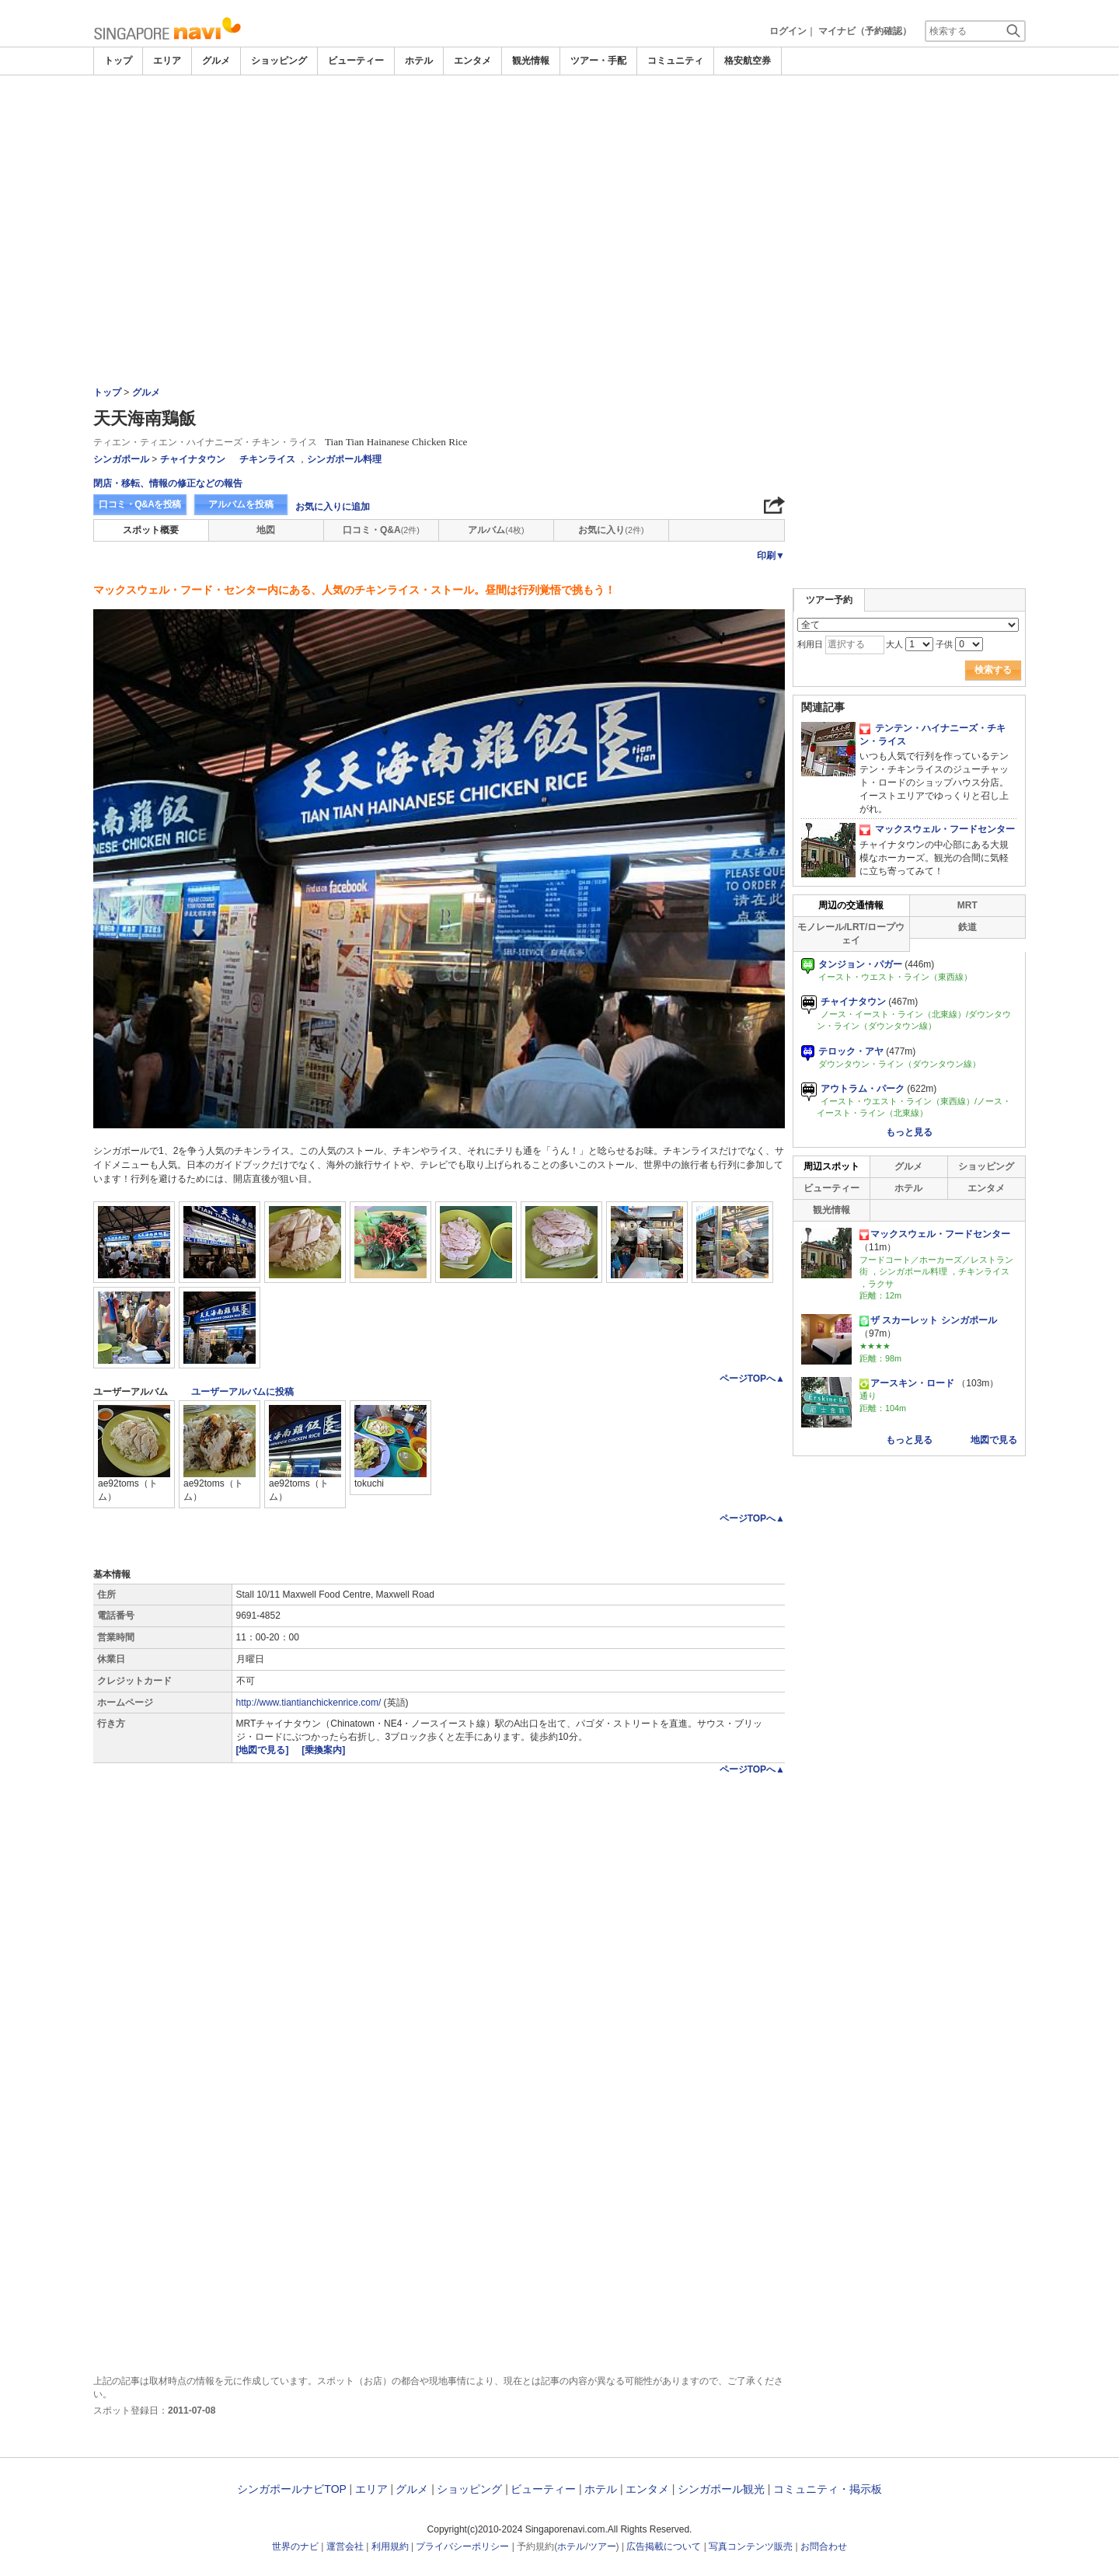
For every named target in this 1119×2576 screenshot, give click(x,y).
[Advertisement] (559, 192)
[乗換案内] (323, 1750)
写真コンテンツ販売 (751, 2546)
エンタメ (472, 60)
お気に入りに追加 (332, 506)
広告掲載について (663, 2546)
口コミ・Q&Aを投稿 (140, 504)
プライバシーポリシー (462, 2546)
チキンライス (267, 459)
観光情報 (530, 60)
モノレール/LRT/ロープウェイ (851, 934)
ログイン (788, 31)
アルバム (496, 530)
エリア (167, 60)
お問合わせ (823, 2546)
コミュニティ (675, 60)
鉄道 (967, 927)
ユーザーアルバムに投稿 (242, 1391)
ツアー (602, 2546)
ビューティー (356, 60)
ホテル (419, 60)
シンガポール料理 (344, 459)
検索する (993, 669)
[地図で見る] (263, 1750)
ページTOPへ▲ (752, 1378)
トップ (118, 60)
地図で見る (994, 1439)
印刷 (771, 555)
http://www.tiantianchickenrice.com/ (309, 1702)
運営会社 (345, 2546)
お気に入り (610, 530)
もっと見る (909, 1132)
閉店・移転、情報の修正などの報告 (167, 483)
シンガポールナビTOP (291, 2489)
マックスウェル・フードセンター (937, 829)
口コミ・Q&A (381, 530)
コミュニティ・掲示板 (827, 2489)
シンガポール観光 (721, 2489)
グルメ (216, 60)
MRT (967, 905)
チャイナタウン (192, 459)
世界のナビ (295, 2546)
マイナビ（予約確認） (865, 31)
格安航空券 (747, 60)
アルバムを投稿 (241, 504)
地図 (265, 530)
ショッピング (279, 60)
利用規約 (390, 2546)
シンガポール (121, 459)
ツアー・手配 (598, 60)
